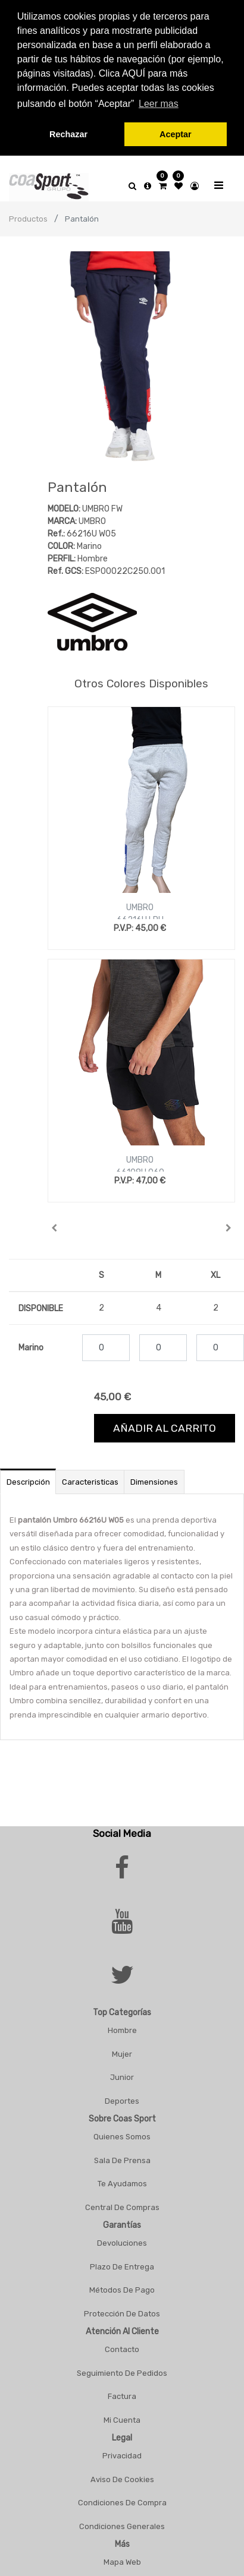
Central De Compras (122, 2207)
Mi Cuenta (122, 2420)
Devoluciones (122, 2243)
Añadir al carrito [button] (164, 1428)
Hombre (122, 2030)
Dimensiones (154, 1482)
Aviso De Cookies (122, 2479)
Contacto (122, 2349)
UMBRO (140, 907)
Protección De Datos (122, 2313)
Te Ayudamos (122, 2183)
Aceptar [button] (175, 134)
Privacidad (122, 2455)
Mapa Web (122, 2562)
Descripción (28, 1482)
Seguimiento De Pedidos (122, 2373)
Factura (122, 2396)
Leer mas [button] (159, 104)
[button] (54, 1228)
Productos (28, 218)
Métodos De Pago (122, 2289)
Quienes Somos (122, 2136)
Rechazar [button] (68, 134)
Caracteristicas (90, 1482)
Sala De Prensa (122, 2160)
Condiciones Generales (122, 2526)
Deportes (122, 2101)
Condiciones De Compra (122, 2502)
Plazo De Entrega (122, 2266)
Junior (122, 2077)
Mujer (122, 2054)
